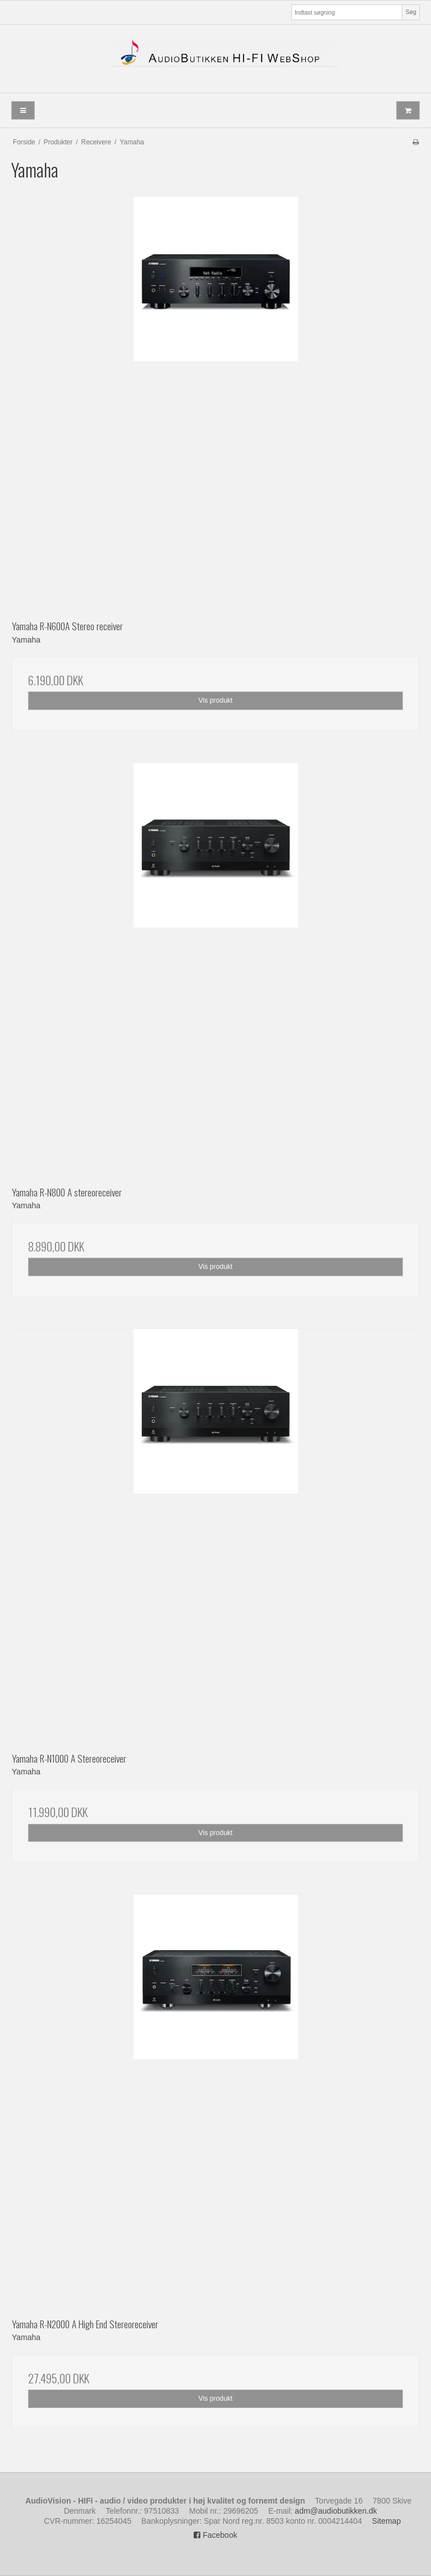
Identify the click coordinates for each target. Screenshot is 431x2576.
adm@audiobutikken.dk (336, 2510)
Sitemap (386, 2520)
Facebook (215, 2535)
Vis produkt (215, 700)
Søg (410, 11)
